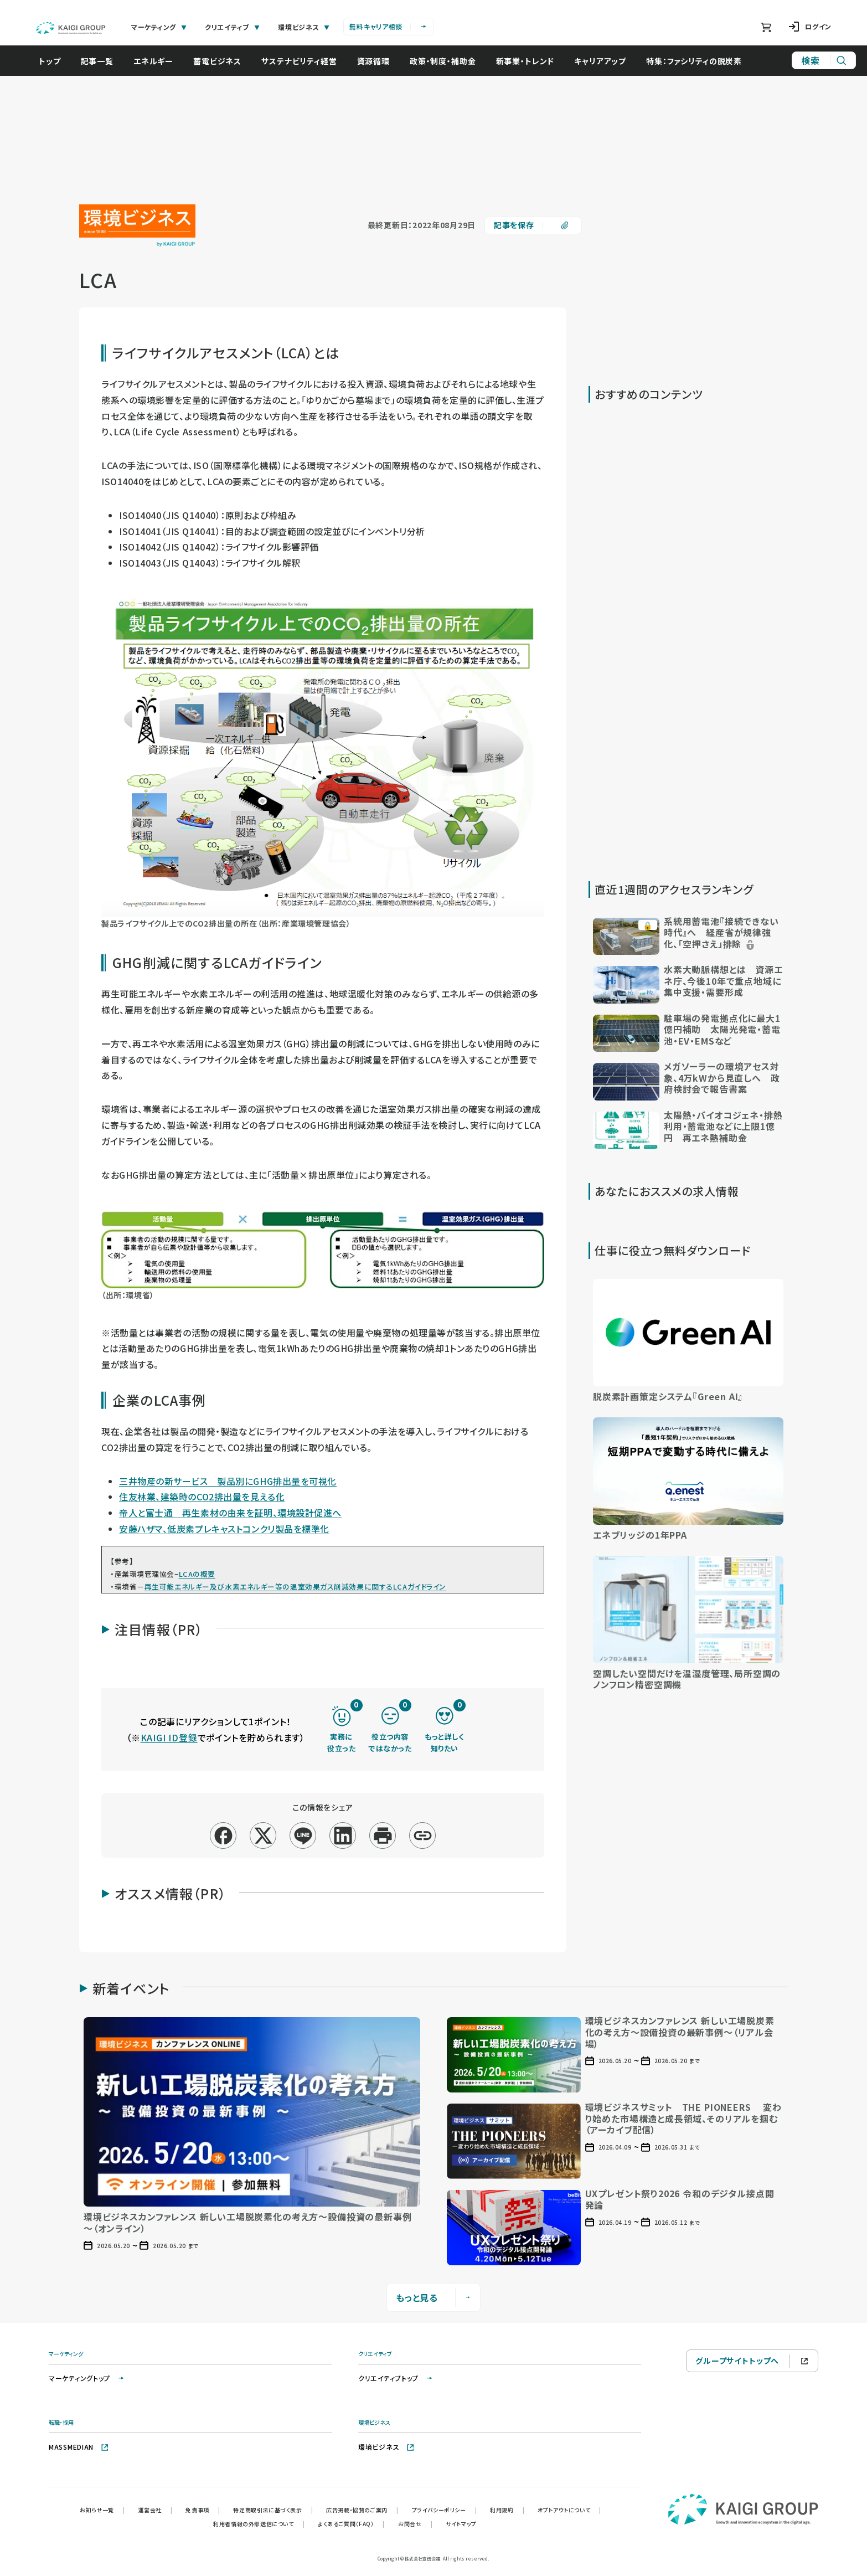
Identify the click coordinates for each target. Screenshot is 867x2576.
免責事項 (202, 2510)
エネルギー (153, 60)
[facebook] (223, 1835)
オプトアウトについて (569, 2510)
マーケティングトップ (87, 2378)
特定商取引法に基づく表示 (273, 2510)
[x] (263, 1835)
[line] (303, 1835)
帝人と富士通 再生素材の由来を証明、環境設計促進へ (230, 1512)
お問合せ (415, 2524)
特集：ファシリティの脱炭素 (694, 60)
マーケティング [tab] (159, 27)
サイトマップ (461, 2524)
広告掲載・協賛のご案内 (362, 2510)
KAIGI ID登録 (169, 1737)
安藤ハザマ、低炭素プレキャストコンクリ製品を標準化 (224, 1528)
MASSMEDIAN (79, 2446)
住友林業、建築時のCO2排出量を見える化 (202, 1496)
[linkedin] (343, 1835)
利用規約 (507, 2510)
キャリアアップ (600, 60)
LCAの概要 (197, 1574)
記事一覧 (97, 60)
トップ (50, 60)
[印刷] (382, 1835)
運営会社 (155, 2510)
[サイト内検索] (824, 60)
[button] (688, 935)
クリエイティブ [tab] (232, 27)
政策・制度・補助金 (443, 60)
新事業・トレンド (525, 60)
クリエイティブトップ (396, 2378)
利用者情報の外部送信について (259, 2524)
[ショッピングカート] (766, 27)
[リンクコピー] (422, 1835)
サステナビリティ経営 (299, 60)
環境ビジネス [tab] (304, 27)
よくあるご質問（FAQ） (351, 2524)
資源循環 (373, 60)
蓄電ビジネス (217, 60)
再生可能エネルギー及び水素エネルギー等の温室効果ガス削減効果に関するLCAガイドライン (295, 1586)
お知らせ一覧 (102, 2510)
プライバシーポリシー (444, 2510)
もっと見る (434, 2297)
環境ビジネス (386, 2446)
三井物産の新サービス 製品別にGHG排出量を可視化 (228, 1481)
